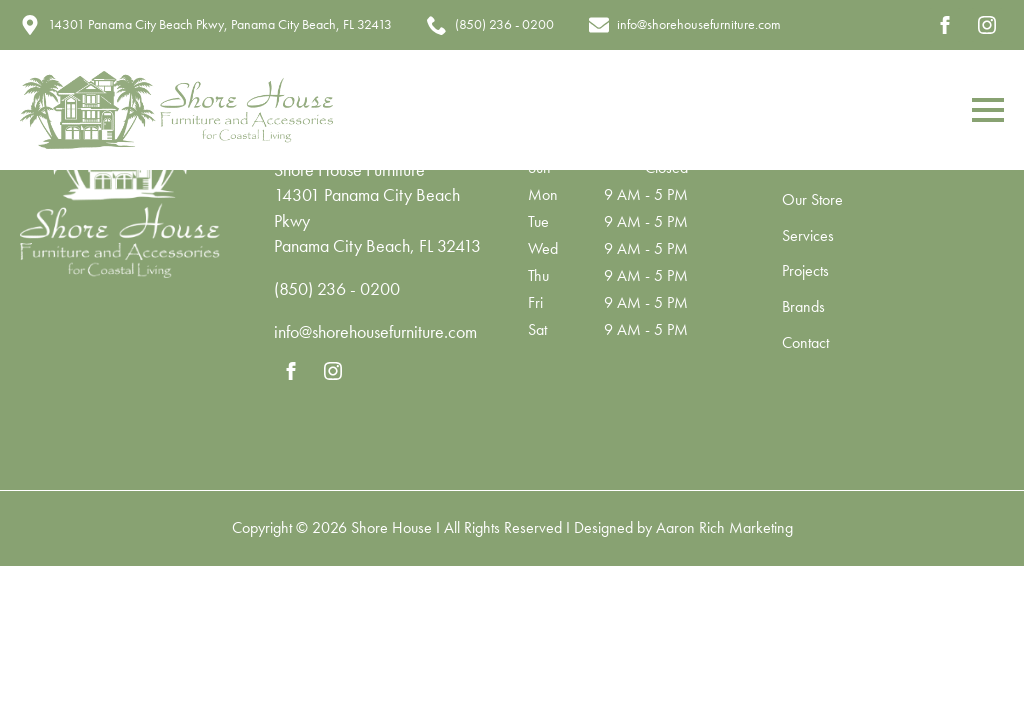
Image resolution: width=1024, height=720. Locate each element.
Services (808, 237)
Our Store (812, 201)
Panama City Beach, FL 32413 (377, 245)
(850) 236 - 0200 (337, 288)
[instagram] (987, 25)
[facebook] (945, 25)
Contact (805, 344)
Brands (803, 308)
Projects (805, 272)
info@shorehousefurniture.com (375, 331)
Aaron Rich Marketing (724, 527)
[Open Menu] (988, 110)
